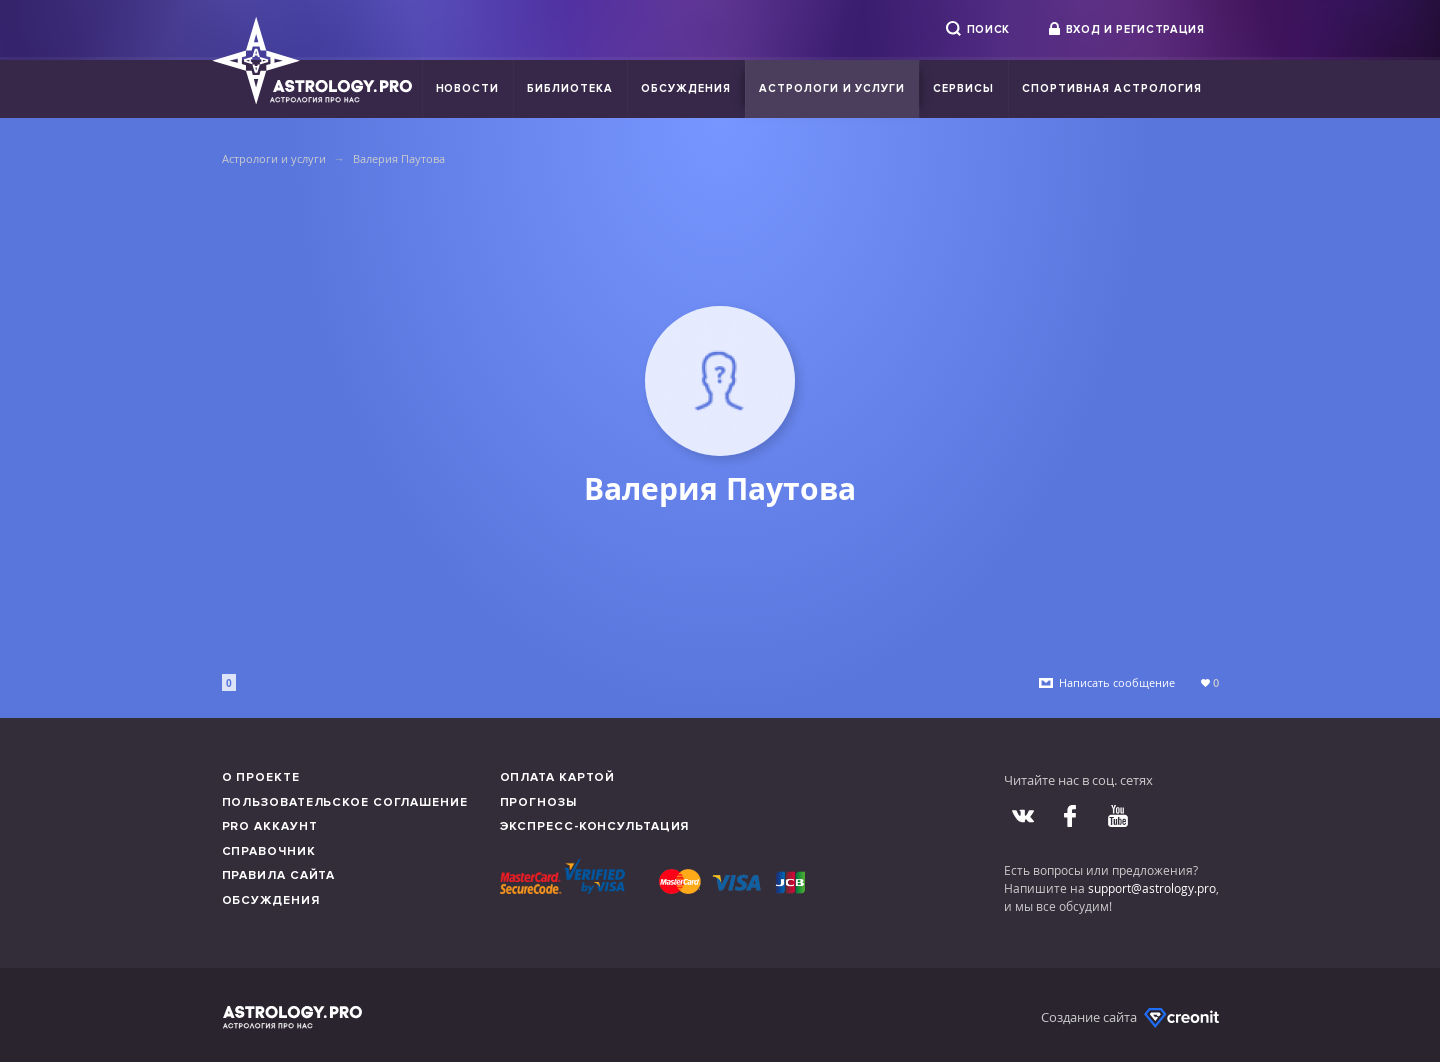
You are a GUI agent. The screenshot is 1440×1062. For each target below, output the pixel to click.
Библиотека (570, 88)
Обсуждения (686, 88)
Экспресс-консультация (595, 826)
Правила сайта (279, 875)
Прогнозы (538, 802)
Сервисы (963, 88)
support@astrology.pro (1152, 888)
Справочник (269, 851)
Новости (468, 88)
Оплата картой (558, 777)
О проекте (261, 777)
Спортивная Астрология (1111, 88)
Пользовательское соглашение (345, 802)
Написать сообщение (1117, 682)
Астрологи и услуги (832, 88)
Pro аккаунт (270, 826)
